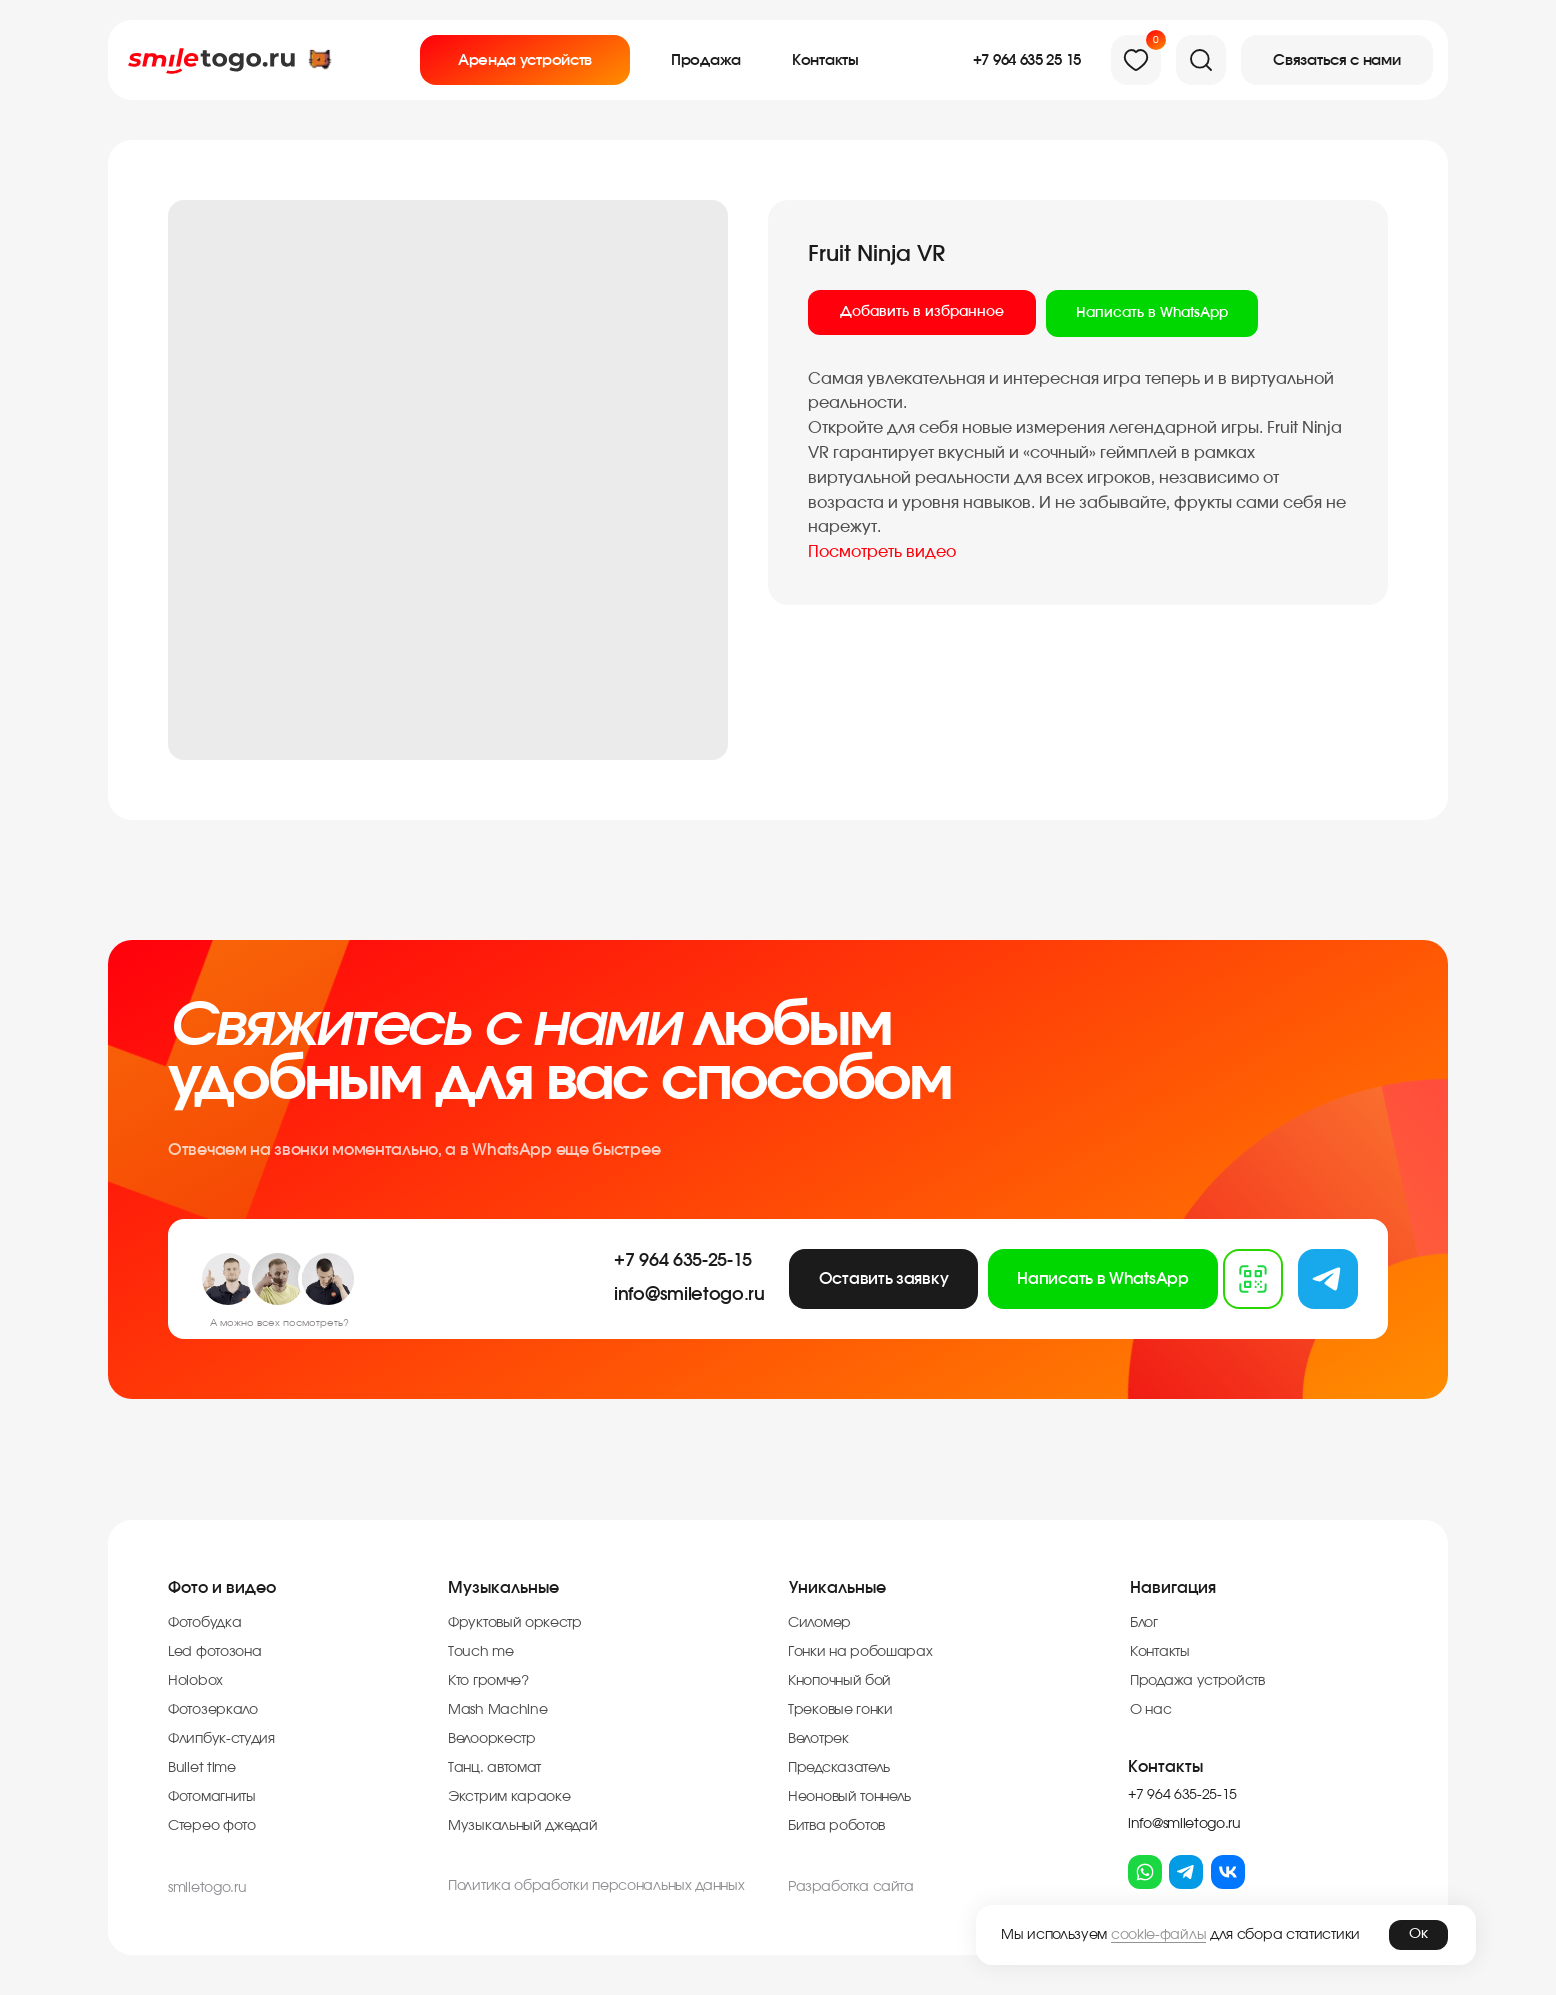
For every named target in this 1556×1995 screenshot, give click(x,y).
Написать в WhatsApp (1152, 313)
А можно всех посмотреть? (279, 1323)
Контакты (1165, 1767)
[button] (1337, 60)
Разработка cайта (851, 1887)
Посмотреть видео (882, 552)
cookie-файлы (1158, 1935)
